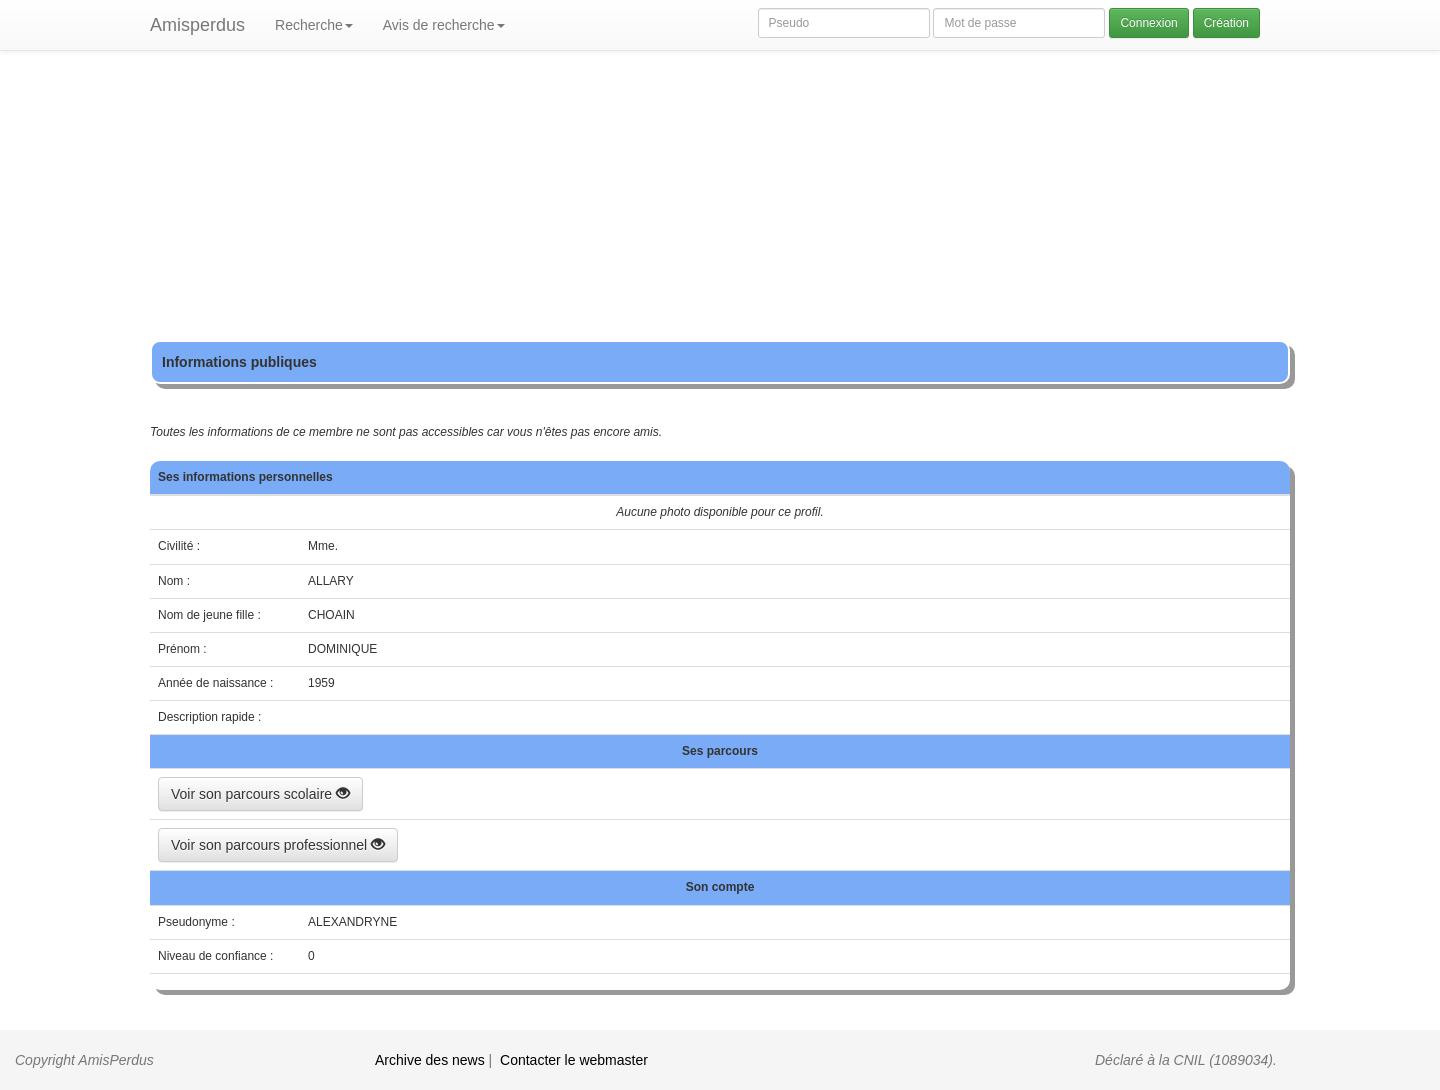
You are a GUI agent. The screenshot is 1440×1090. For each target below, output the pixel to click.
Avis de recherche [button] (444, 25)
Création (1226, 23)
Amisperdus (197, 25)
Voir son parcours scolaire (260, 794)
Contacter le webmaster (574, 1060)
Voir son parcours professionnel (278, 845)
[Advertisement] (720, 200)
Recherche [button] (314, 25)
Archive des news (430, 1060)
